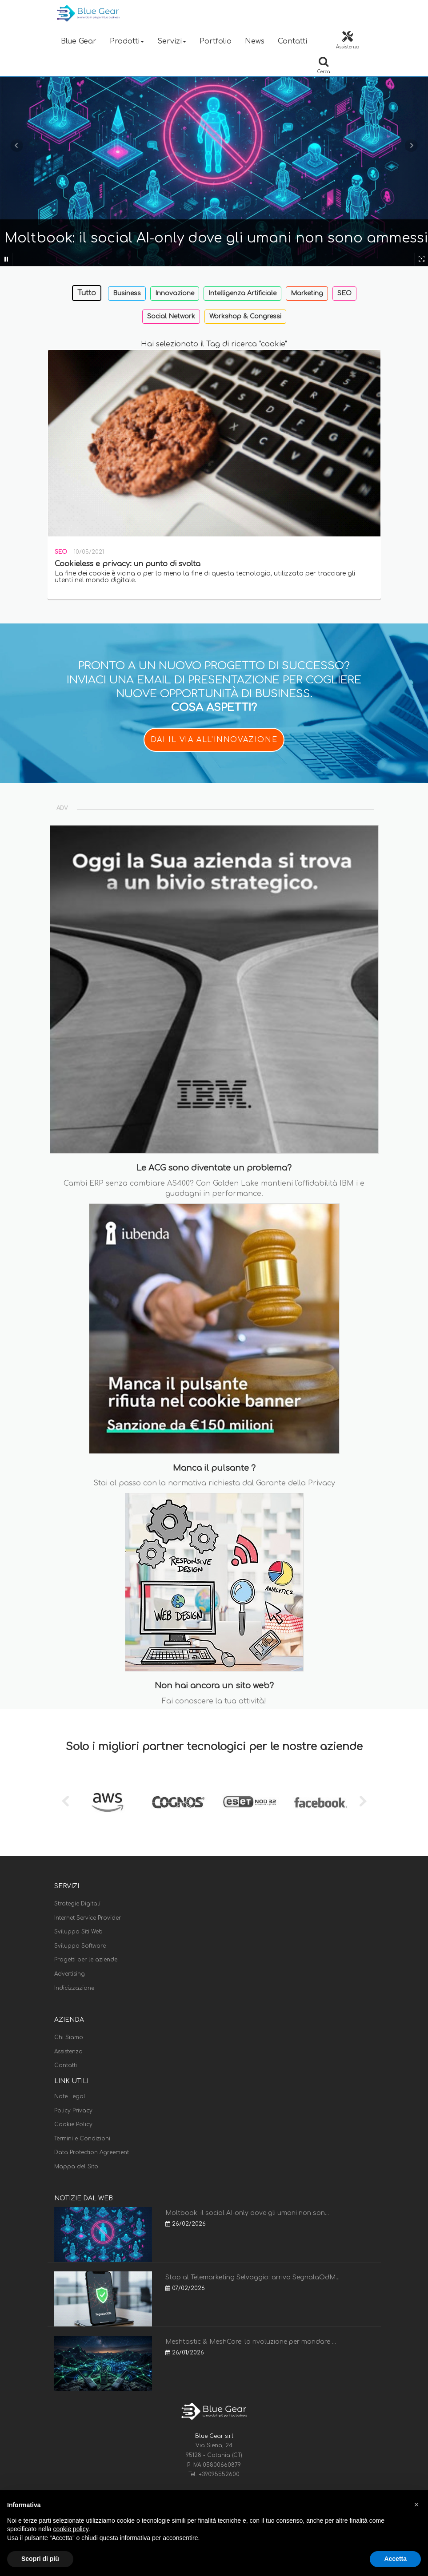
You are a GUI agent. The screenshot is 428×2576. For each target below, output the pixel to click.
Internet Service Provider (87, 1918)
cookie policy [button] (70, 2528)
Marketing (307, 293)
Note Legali (70, 2096)
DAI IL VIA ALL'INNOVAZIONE (214, 740)
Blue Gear (78, 41)
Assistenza (68, 2051)
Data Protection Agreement (91, 2152)
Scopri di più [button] (40, 2558)
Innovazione (174, 293)
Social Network (171, 316)
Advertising (69, 1974)
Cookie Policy (73, 2124)
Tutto (86, 293)
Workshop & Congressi (245, 316)
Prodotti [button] (127, 41)
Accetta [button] (395, 2558)
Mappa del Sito (76, 2166)
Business (127, 293)
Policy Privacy (73, 2111)
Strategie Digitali (77, 1904)
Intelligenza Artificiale (242, 293)
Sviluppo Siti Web (78, 1932)
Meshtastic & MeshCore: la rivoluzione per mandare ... (250, 2341)
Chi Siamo (68, 2037)
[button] (416, 2504)
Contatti (292, 41)
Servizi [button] (171, 41)
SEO (344, 293)
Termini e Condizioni (82, 2138)
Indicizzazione (74, 1988)
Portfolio (216, 41)
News (254, 41)
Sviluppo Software (80, 1946)
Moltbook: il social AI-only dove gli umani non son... (247, 2213)
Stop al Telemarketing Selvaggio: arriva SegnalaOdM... (252, 2277)
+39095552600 (219, 2474)
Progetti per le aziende (85, 1960)
